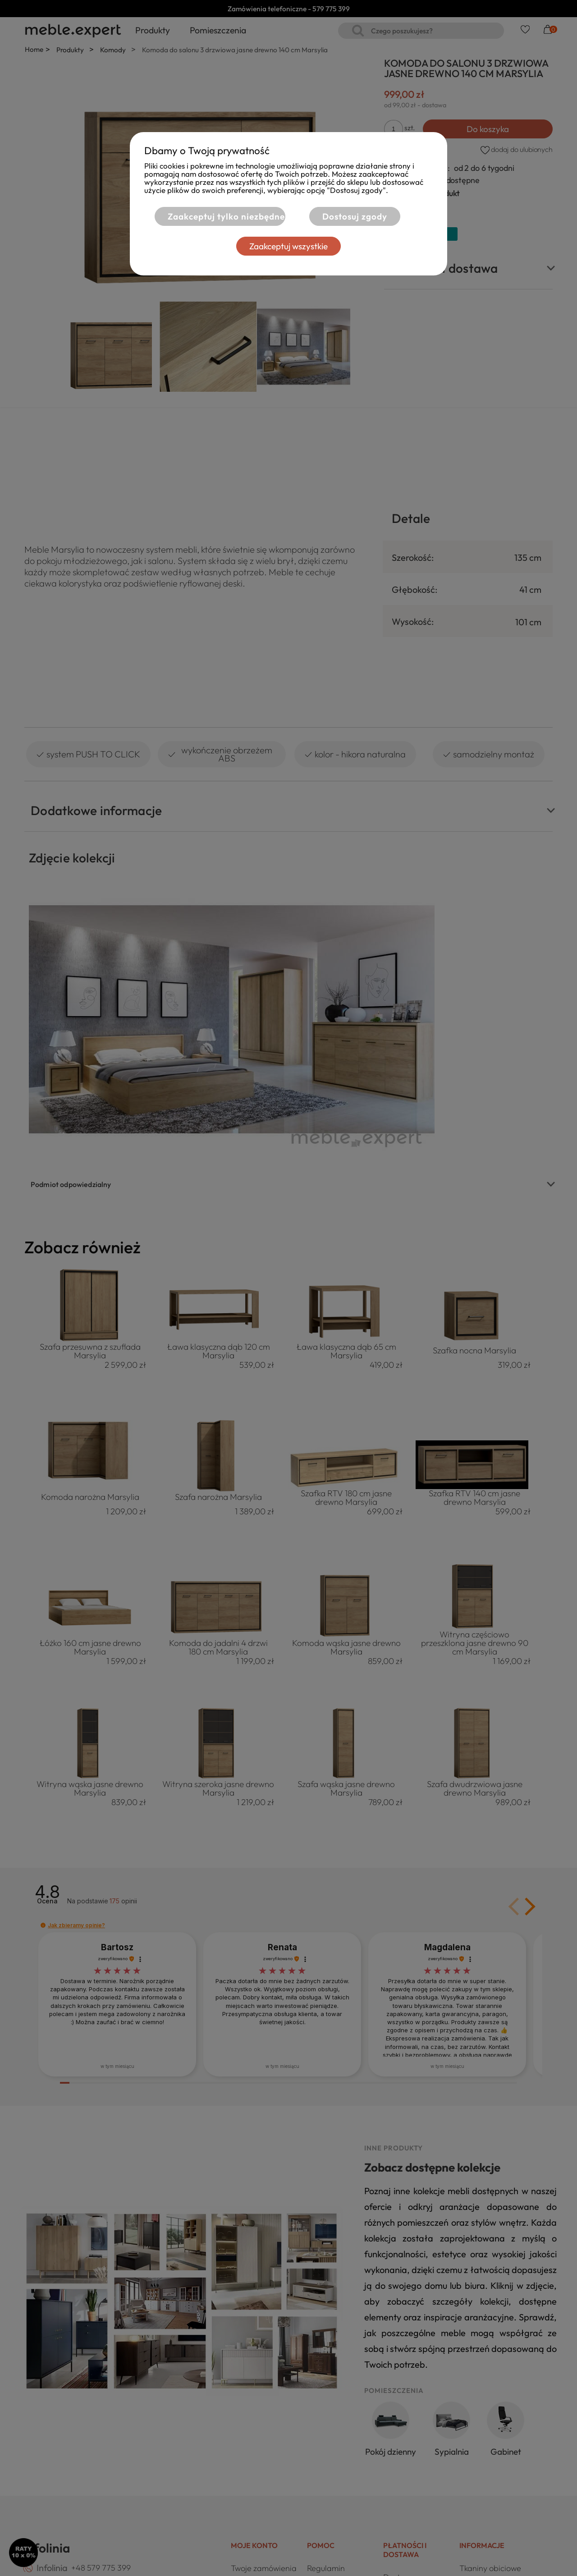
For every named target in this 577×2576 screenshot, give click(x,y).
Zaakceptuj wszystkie (288, 246)
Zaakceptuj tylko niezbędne (226, 216)
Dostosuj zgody (354, 216)
